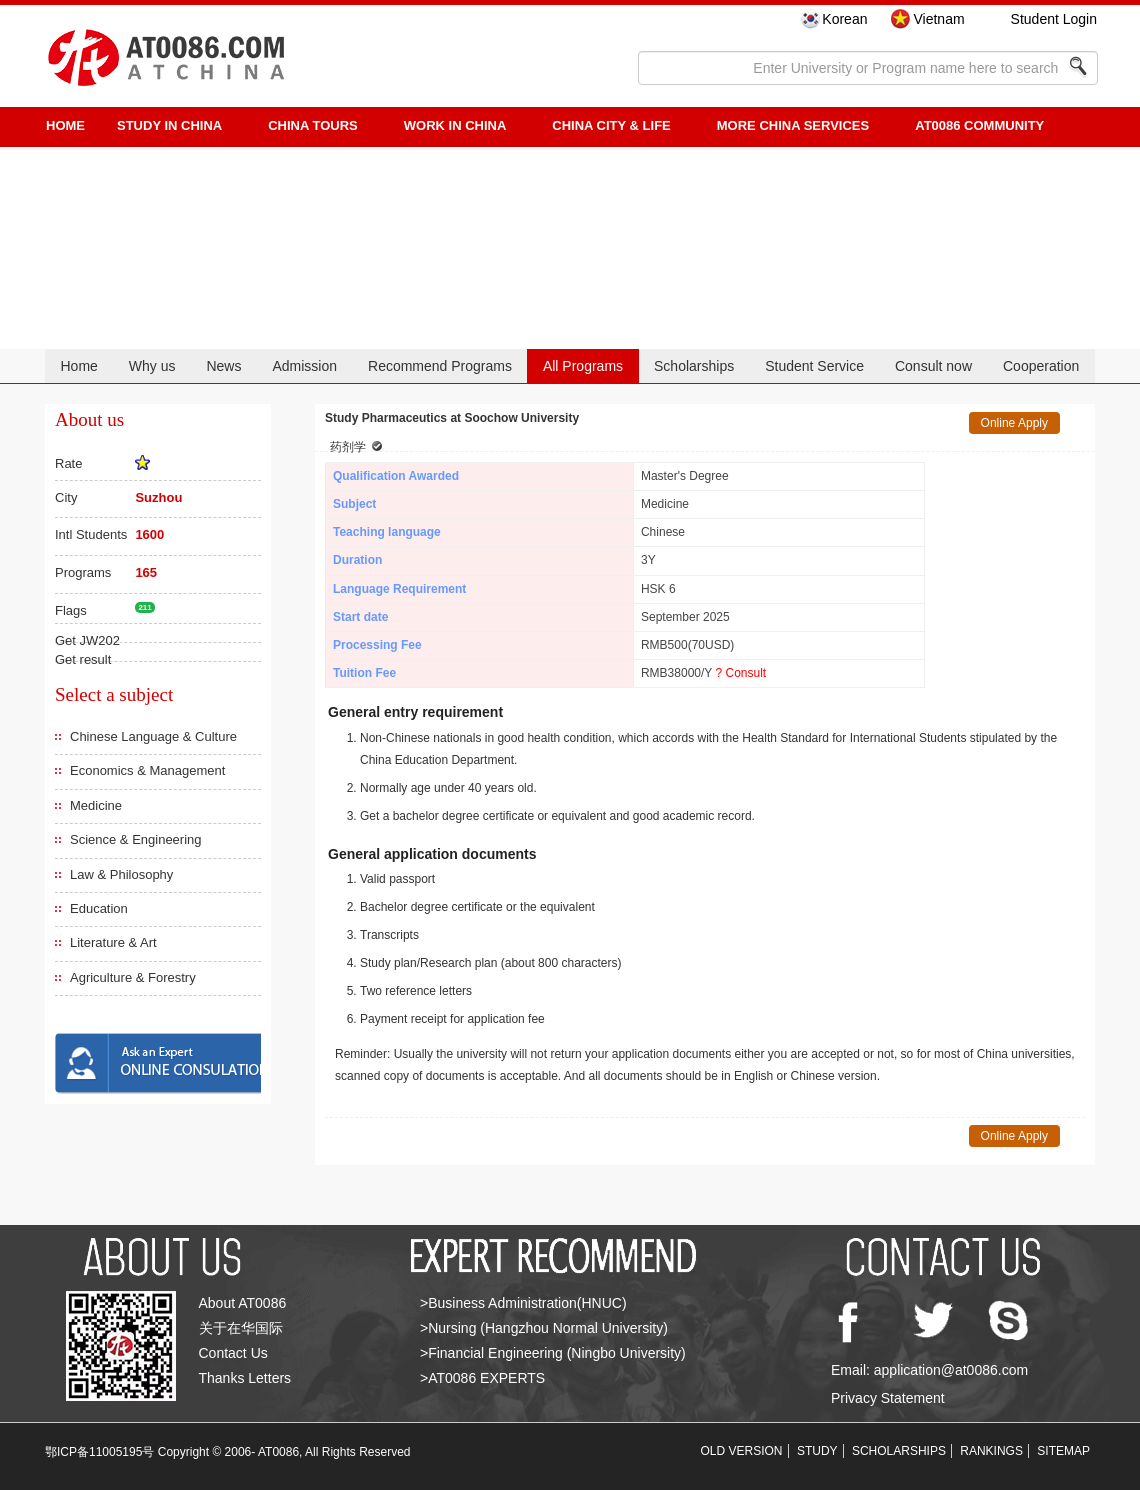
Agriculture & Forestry (133, 977)
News (223, 366)
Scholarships (694, 366)
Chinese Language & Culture (153, 736)
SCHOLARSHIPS (899, 1451)
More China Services (793, 125)
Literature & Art (113, 942)
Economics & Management (147, 770)
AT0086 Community (979, 125)
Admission (304, 366)
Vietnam (938, 19)
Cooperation (1041, 366)
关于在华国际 (241, 1328)
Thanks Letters (245, 1378)
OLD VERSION (742, 1451)
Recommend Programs (440, 366)
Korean (844, 19)
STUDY (817, 1451)
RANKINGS (991, 1451)
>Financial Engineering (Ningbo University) (553, 1353)
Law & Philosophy (121, 874)
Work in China (455, 125)
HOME (65, 125)
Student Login (1054, 19)
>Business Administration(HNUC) (523, 1303)
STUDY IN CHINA (169, 125)
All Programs (583, 366)
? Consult (740, 673)
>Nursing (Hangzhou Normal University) (544, 1328)
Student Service (814, 366)
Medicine (96, 805)
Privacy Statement (888, 1398)
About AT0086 (243, 1303)
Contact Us (233, 1353)
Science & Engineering (136, 839)
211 (144, 607)
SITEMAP (1063, 1451)
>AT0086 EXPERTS (482, 1378)
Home (78, 366)
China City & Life (611, 125)
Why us (152, 366)
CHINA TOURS (313, 125)
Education (99, 908)
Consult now (933, 366)
